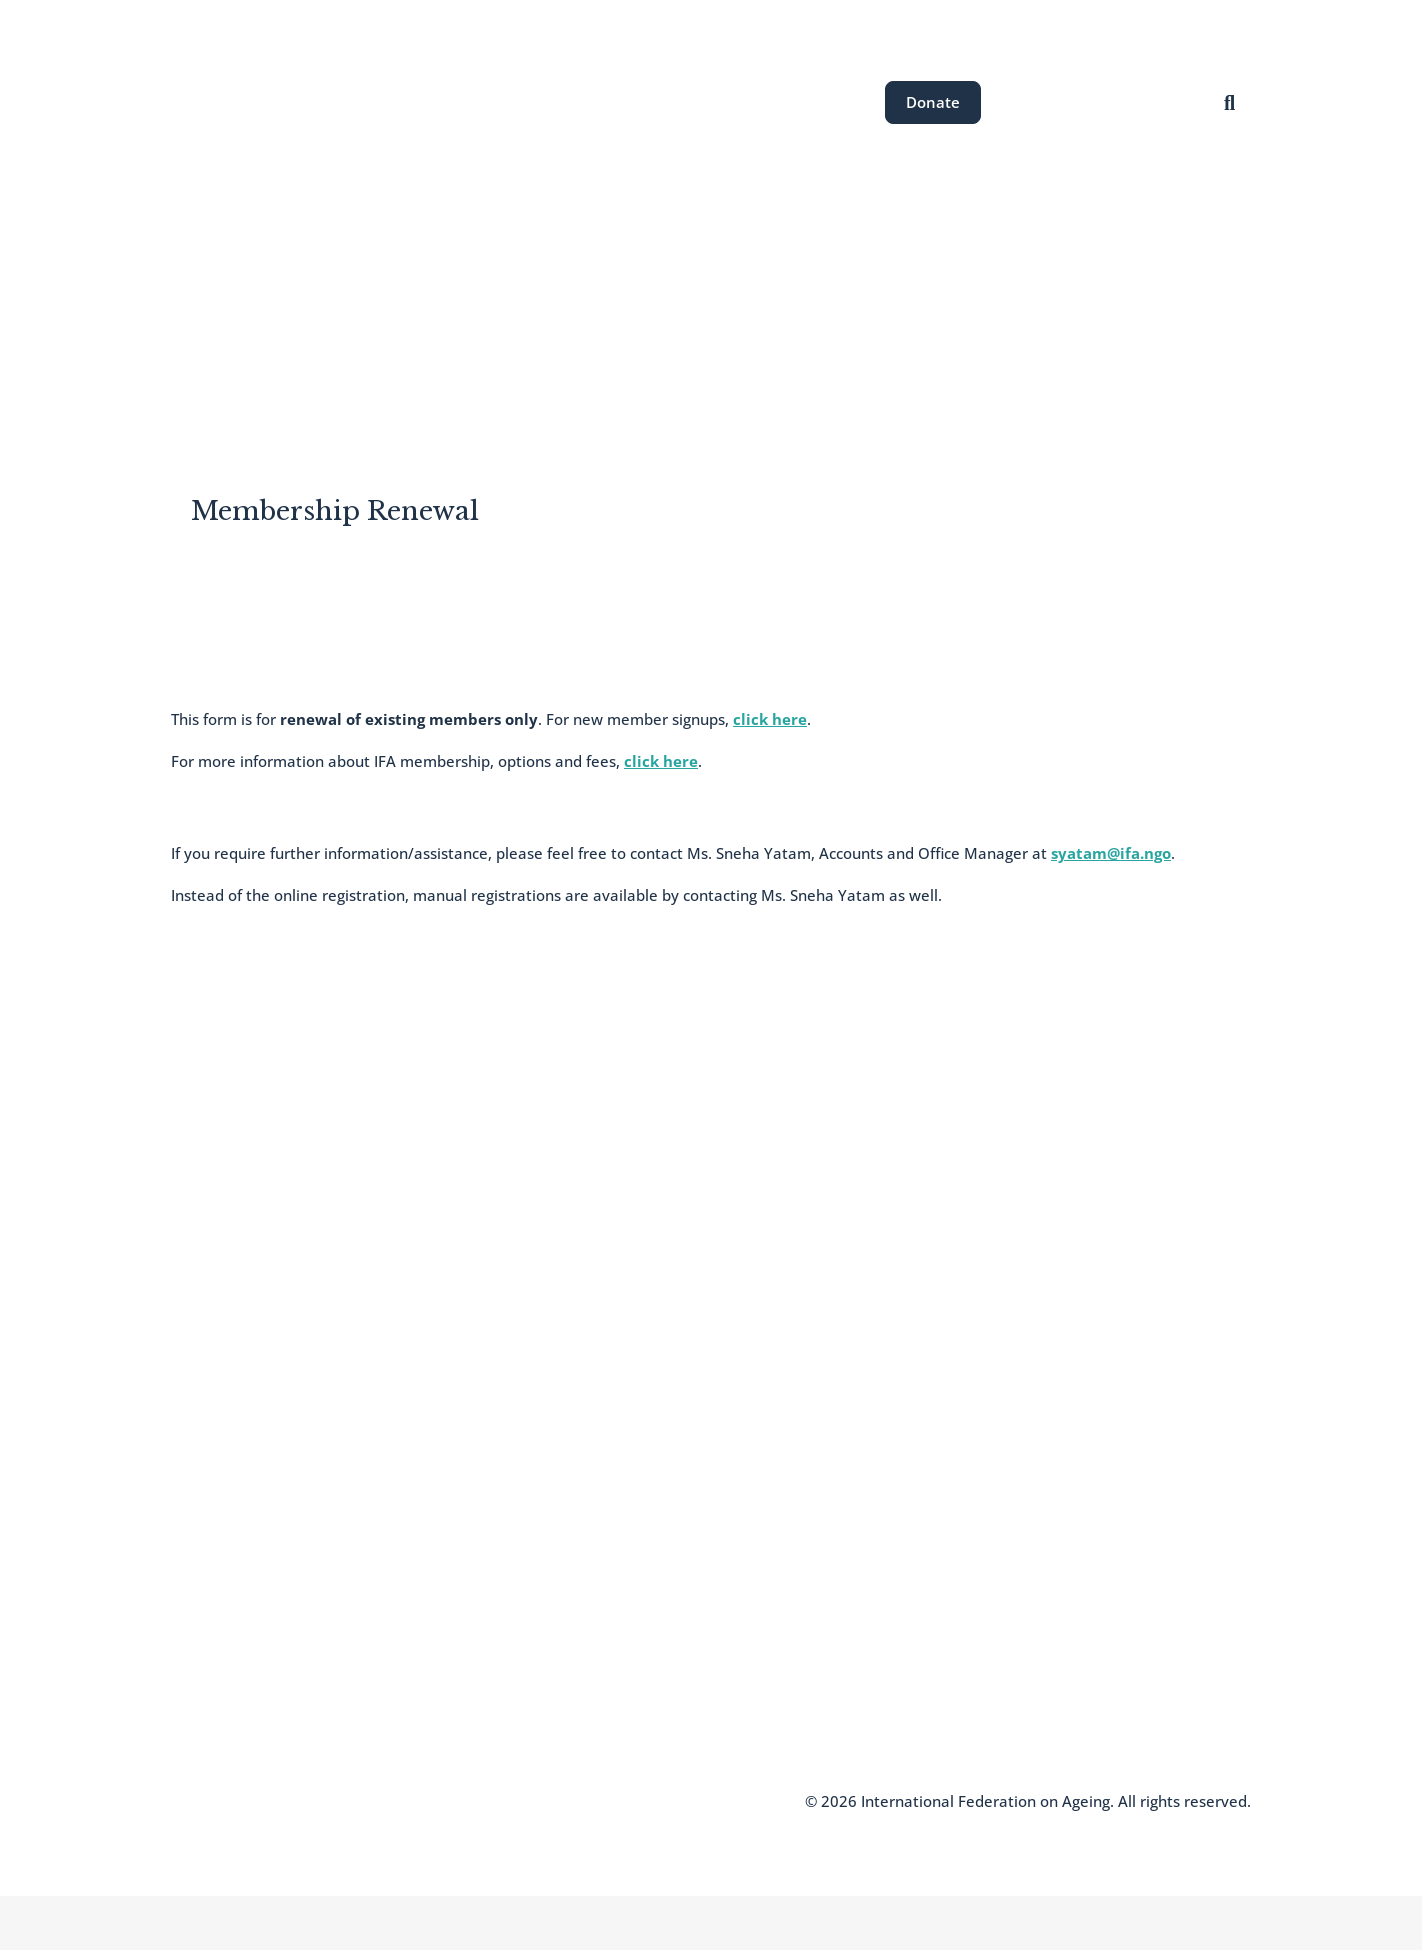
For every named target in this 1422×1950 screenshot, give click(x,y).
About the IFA (430, 302)
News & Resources (830, 302)
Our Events (689, 302)
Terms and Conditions (426, 1801)
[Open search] (1229, 102)
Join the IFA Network (239, 1622)
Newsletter (207, 1652)
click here (770, 719)
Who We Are (212, 1592)
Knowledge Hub (224, 1682)
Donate (933, 102)
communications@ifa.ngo (646, 1597)
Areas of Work (563, 302)
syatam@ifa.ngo (1111, 853)
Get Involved (975, 302)
